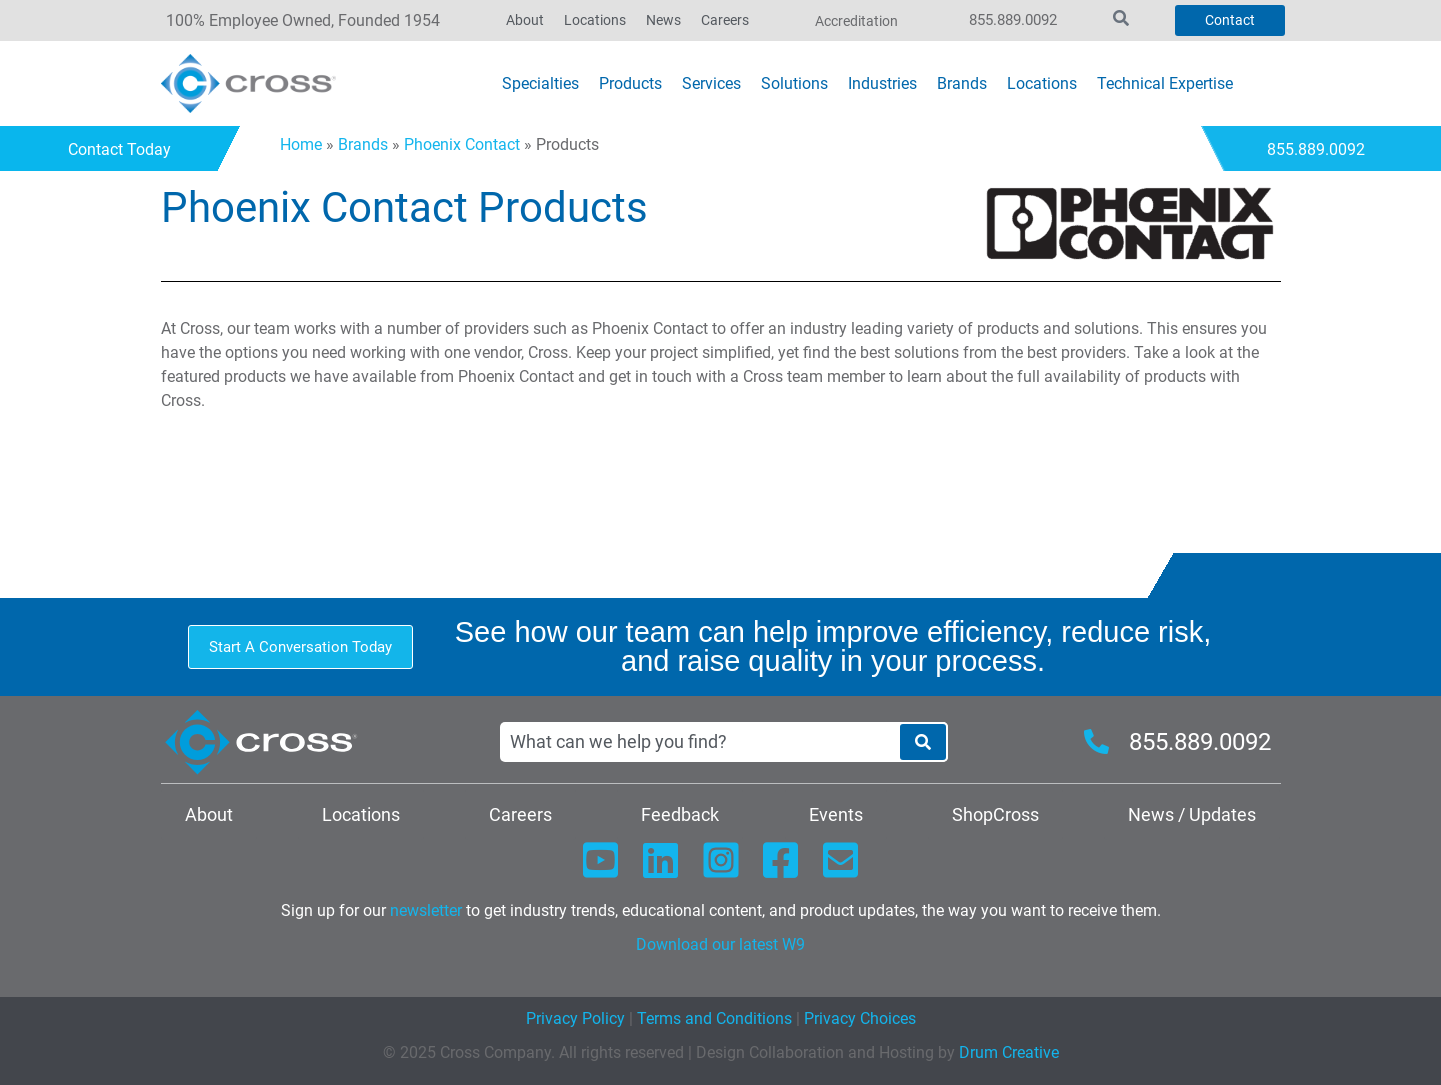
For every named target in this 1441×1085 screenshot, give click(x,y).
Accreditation (856, 21)
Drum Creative (1009, 1052)
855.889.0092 (1013, 20)
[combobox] (699, 742)
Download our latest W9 (720, 944)
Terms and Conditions (712, 1018)
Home (301, 144)
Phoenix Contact (462, 144)
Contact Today (125, 149)
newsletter (426, 910)
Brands (363, 144)
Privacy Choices (860, 1018)
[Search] (923, 742)
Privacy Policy (575, 1018)
